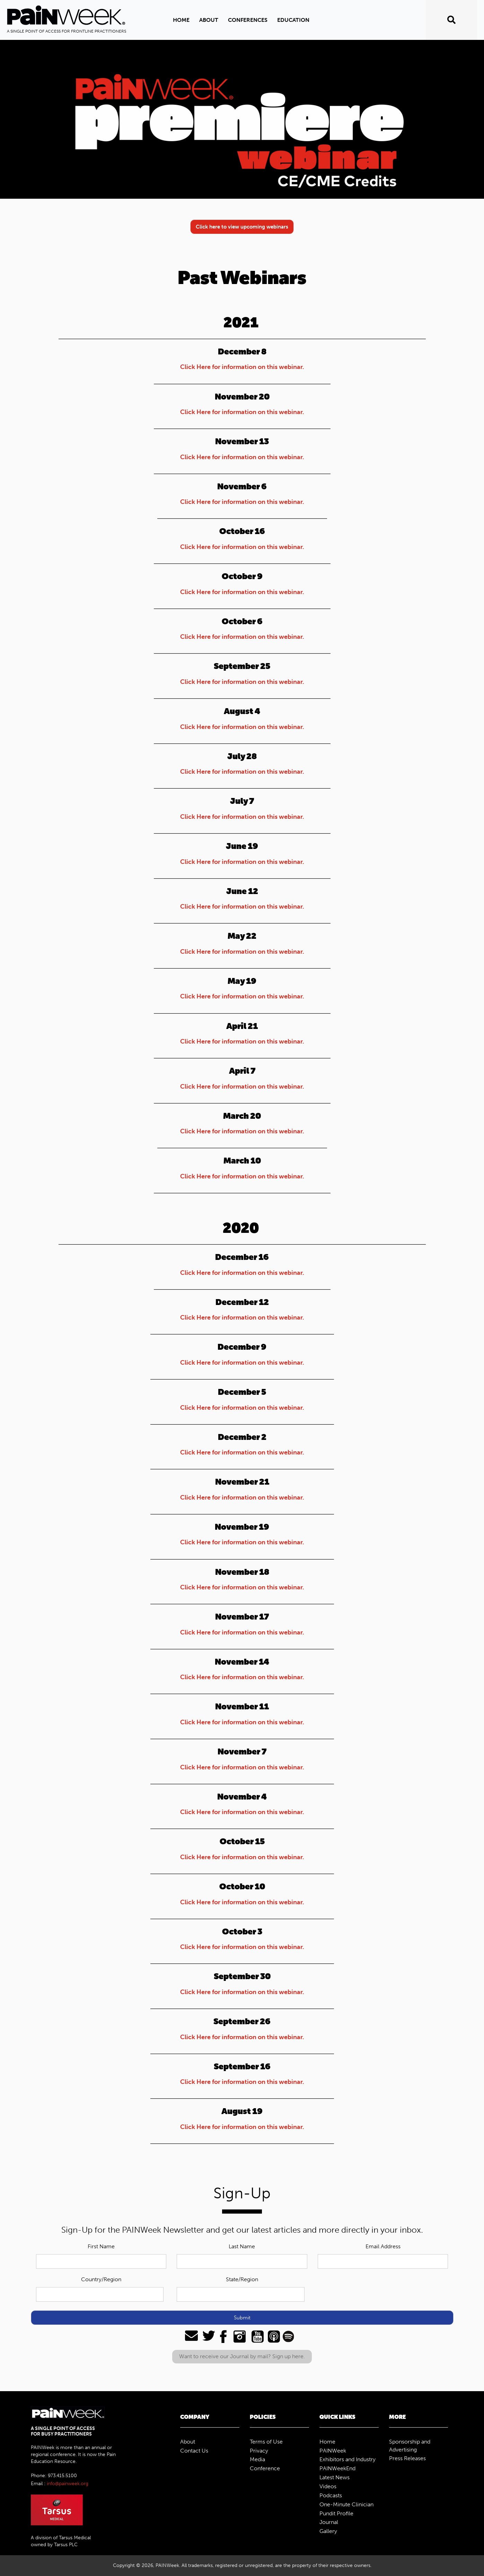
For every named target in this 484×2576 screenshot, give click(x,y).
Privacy (259, 2450)
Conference (265, 2468)
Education (293, 20)
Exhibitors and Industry (347, 2459)
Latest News (334, 2477)
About (187, 2441)
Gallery (328, 2531)
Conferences (247, 20)
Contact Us (194, 2450)
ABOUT (208, 20)
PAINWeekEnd (337, 2468)
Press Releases (407, 2458)
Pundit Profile (336, 2513)
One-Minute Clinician (346, 2504)
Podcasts (330, 2495)
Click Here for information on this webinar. (242, 367)
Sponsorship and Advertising (409, 2445)
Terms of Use (266, 2441)
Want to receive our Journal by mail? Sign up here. (242, 2356)
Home (181, 20)
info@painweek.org (67, 2484)
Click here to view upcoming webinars (242, 227)
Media (257, 2459)
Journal (328, 2522)
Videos (327, 2486)
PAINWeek (332, 2450)
